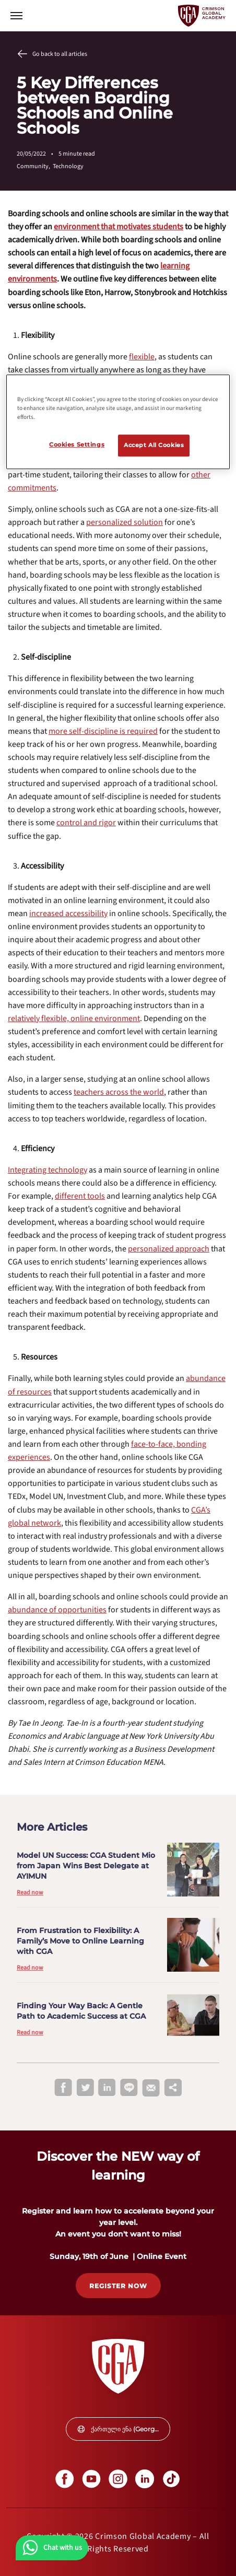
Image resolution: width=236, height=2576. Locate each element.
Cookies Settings (76, 444)
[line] (129, 2088)
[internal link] (118, 226)
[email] (151, 2088)
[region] (118, 422)
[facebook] (63, 2088)
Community (35, 166)
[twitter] (85, 2088)
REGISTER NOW (118, 2286)
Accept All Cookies (154, 445)
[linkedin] (107, 2088)
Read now (30, 1892)
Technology (68, 166)
